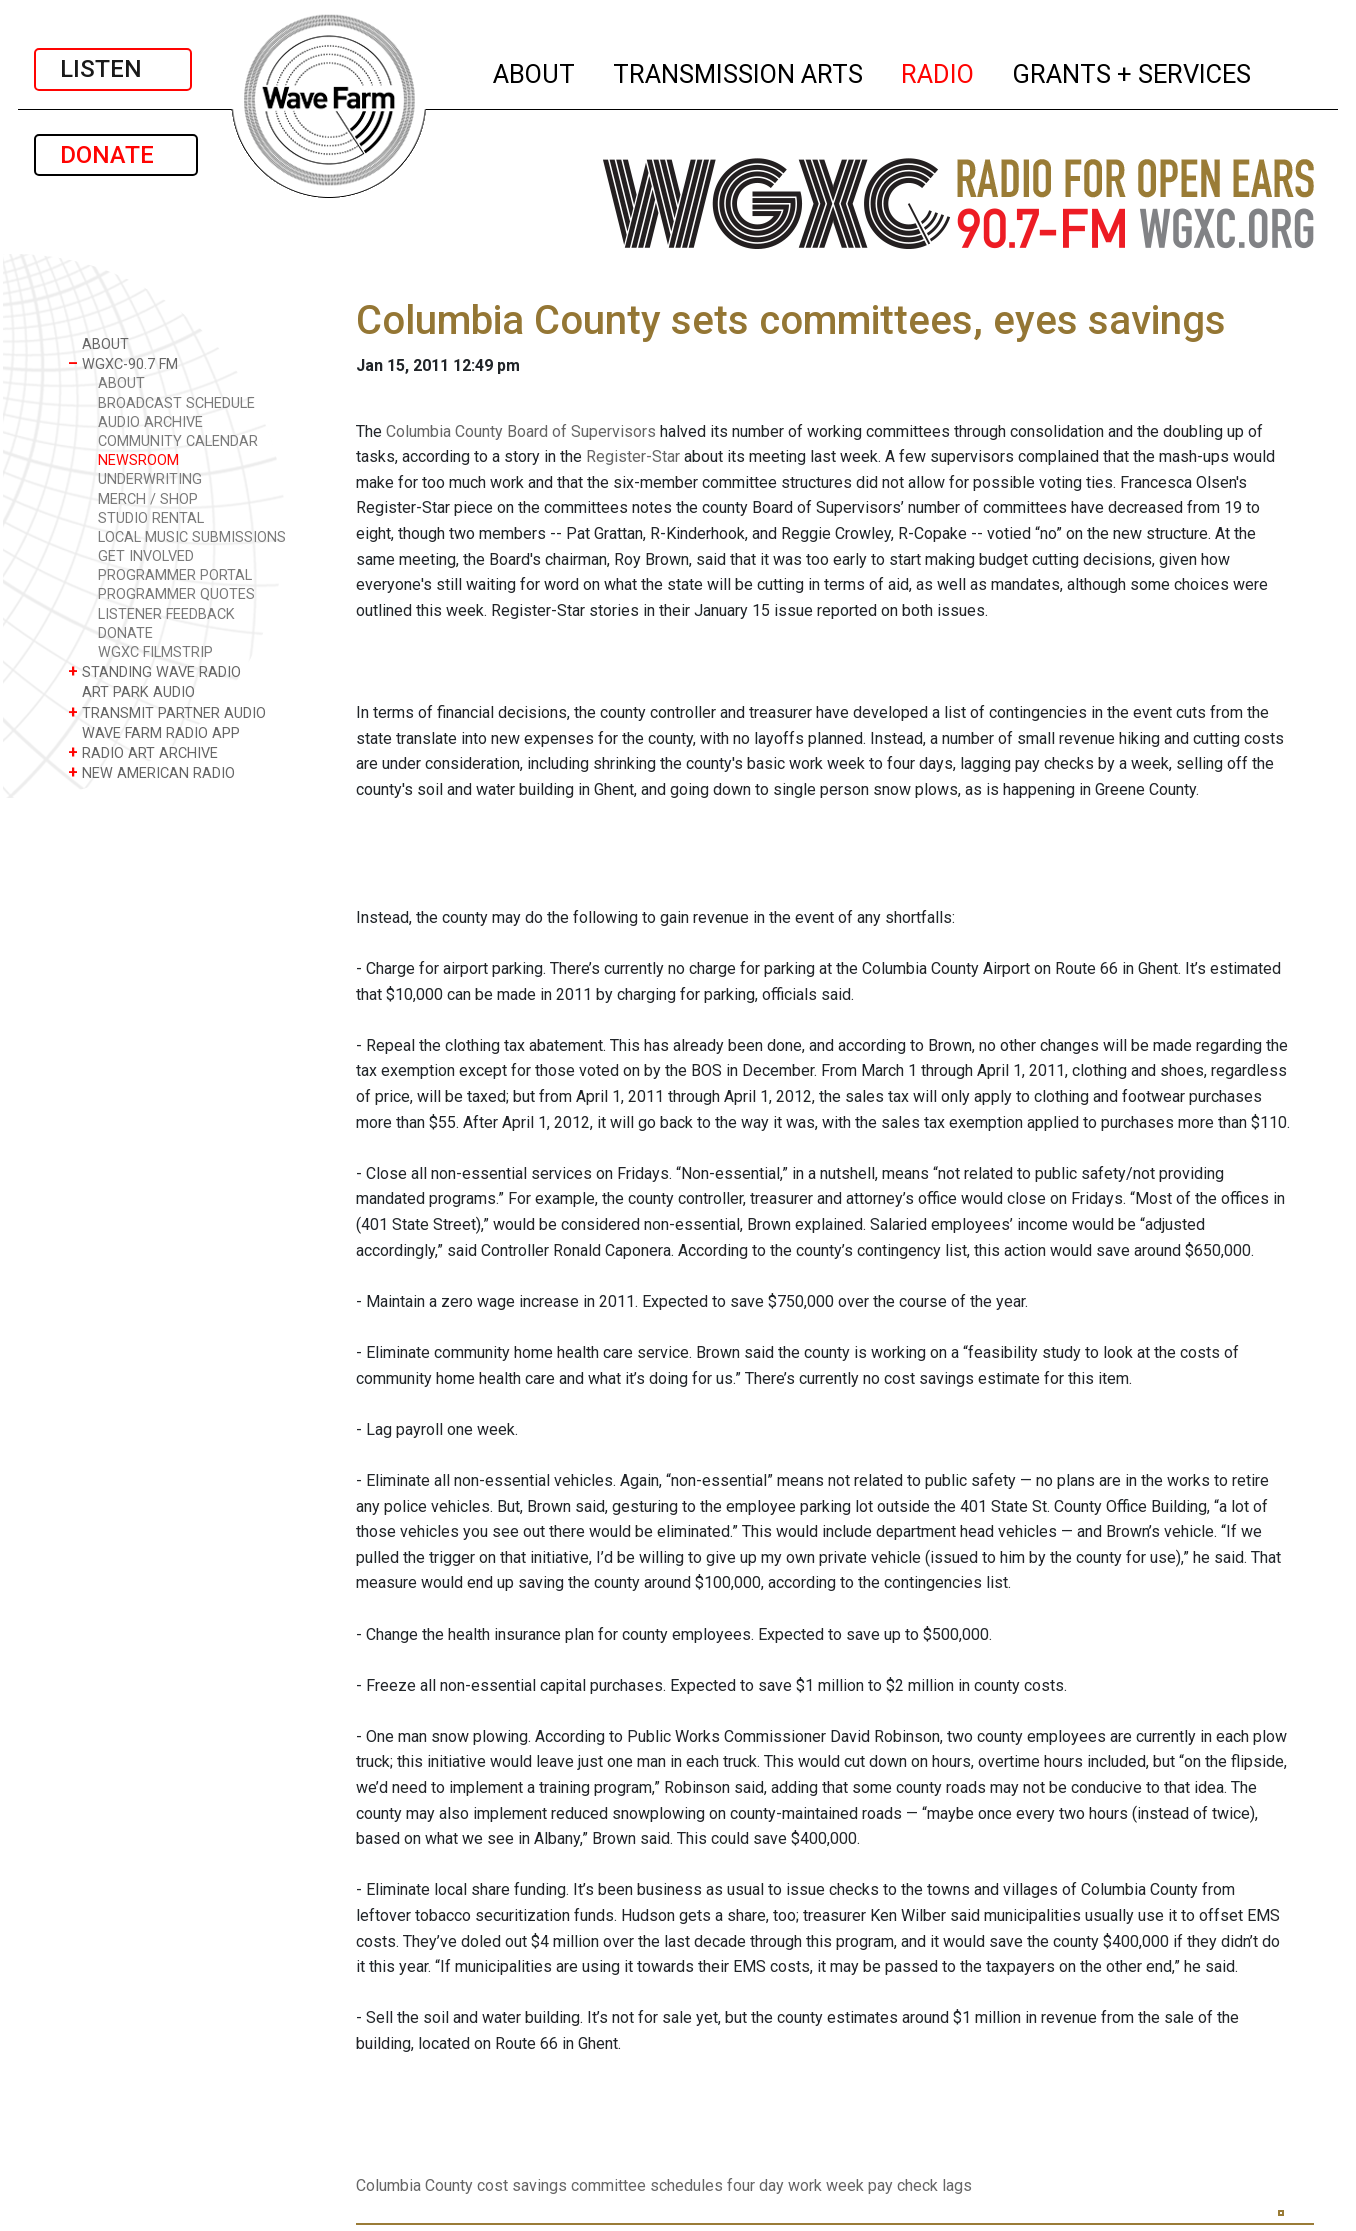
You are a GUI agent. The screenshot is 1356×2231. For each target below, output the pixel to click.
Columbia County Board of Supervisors (521, 431)
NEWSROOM (138, 460)
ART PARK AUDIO (131, 691)
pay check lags (920, 2185)
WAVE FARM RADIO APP (154, 732)
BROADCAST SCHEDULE (176, 403)
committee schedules (647, 2185)
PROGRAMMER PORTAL (175, 575)
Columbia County (414, 2185)
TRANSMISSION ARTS (739, 71)
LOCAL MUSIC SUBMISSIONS (192, 537)
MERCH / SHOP (148, 499)
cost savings (522, 2185)
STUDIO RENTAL (151, 518)
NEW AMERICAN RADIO (151, 772)
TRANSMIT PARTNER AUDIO (167, 712)
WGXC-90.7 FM (123, 363)
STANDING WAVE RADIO (154, 671)
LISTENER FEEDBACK (166, 614)
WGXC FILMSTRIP (155, 652)
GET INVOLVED (146, 556)
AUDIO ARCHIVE (150, 422)
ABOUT (535, 71)
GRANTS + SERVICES (1132, 71)
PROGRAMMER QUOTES (176, 594)
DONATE (116, 155)
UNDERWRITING (150, 479)
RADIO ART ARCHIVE (143, 752)
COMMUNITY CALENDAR (178, 441)
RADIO (938, 71)
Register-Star (633, 456)
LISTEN (113, 69)
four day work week (795, 2185)
